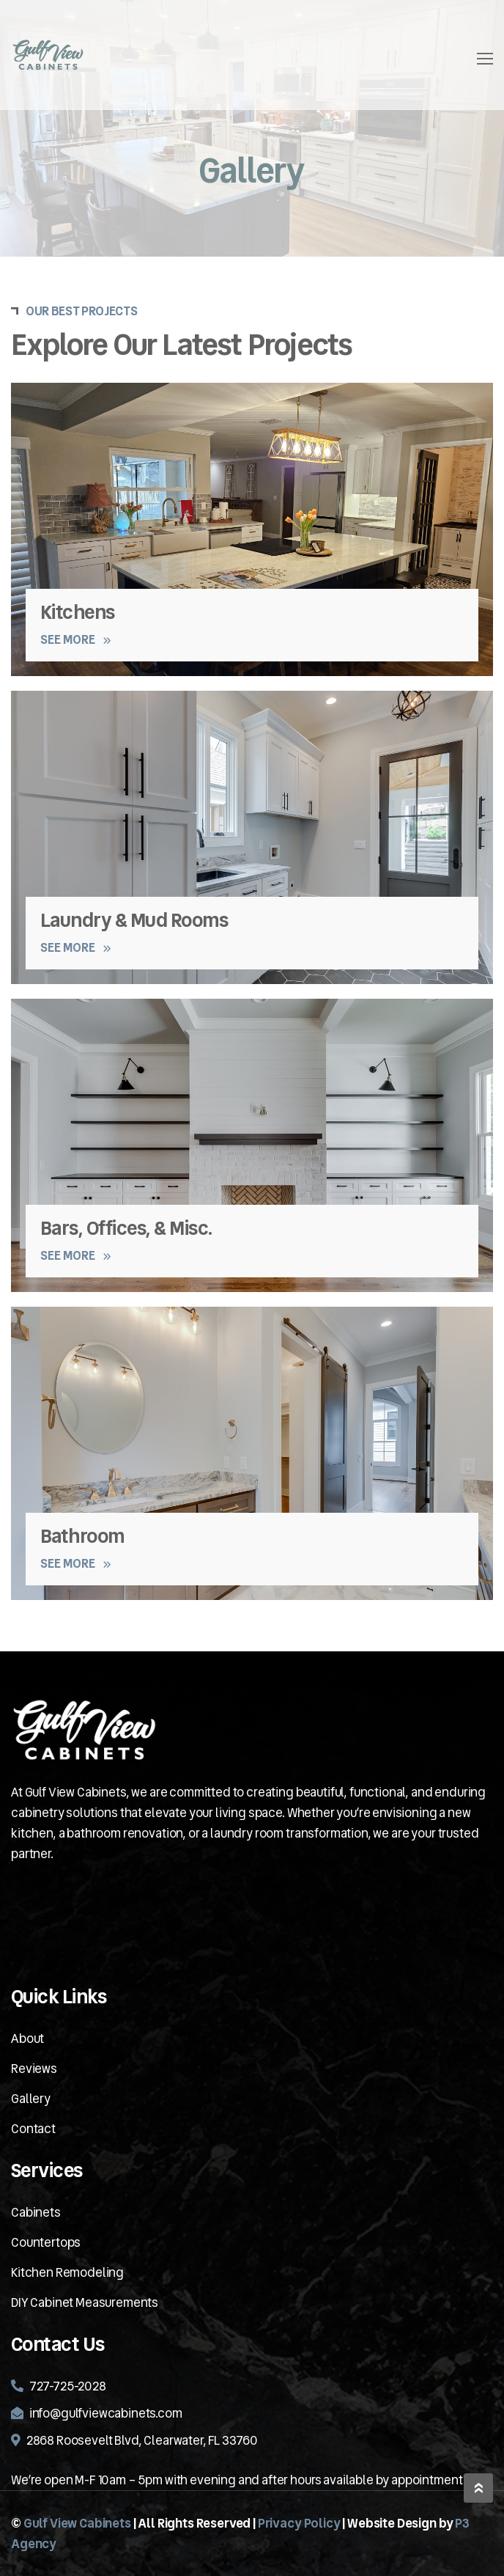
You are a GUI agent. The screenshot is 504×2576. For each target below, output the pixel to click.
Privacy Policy (299, 2523)
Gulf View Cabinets (77, 2523)
